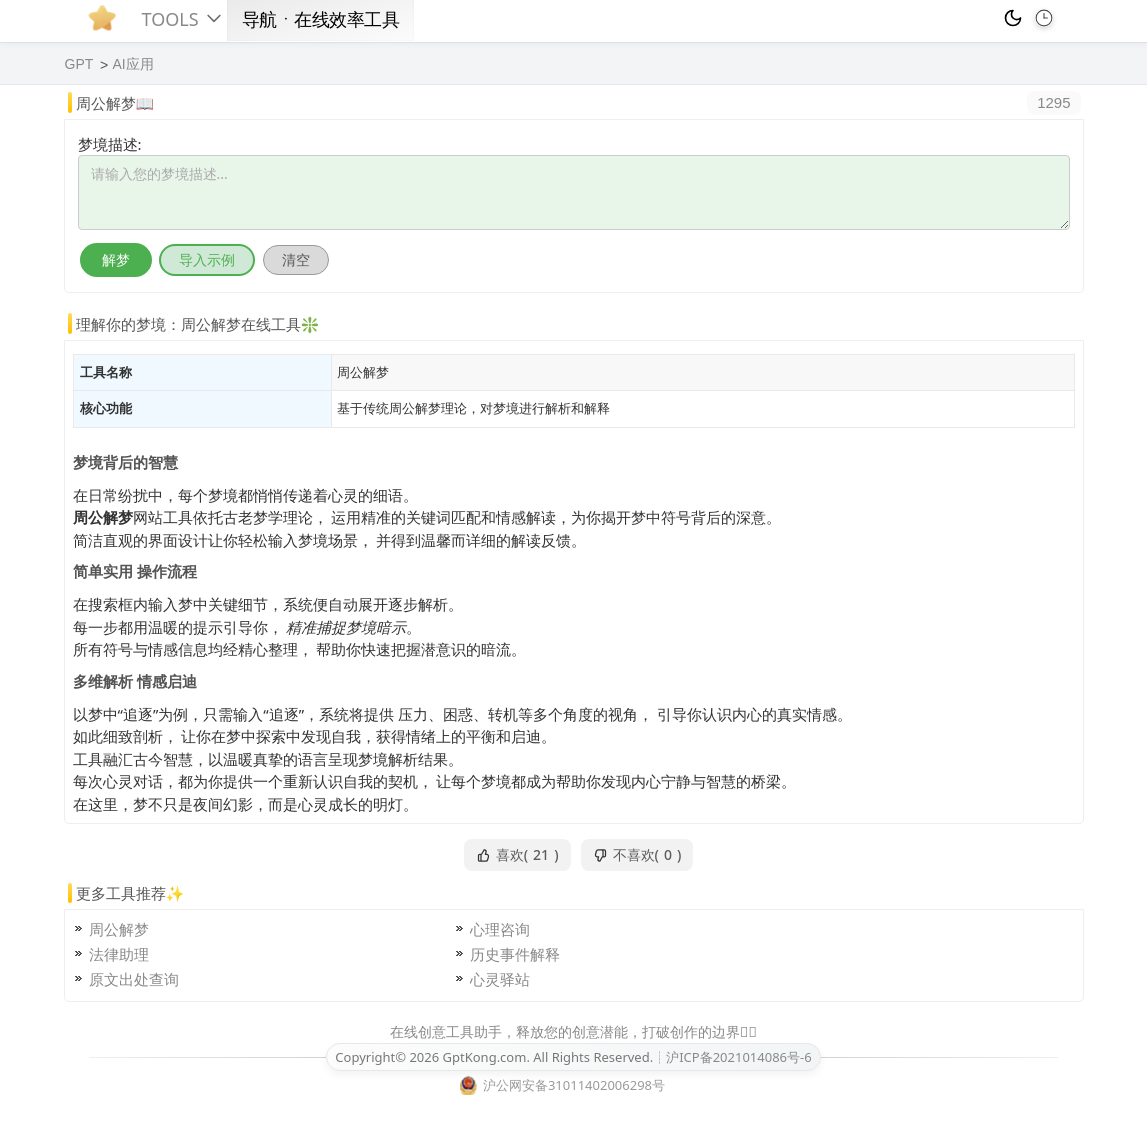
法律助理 (119, 954)
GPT (79, 64)
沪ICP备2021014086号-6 (738, 1057)
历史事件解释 (515, 954)
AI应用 (132, 64)
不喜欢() (637, 855)
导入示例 (207, 259)
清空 (296, 259)
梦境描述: (110, 144)
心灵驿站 (500, 979)
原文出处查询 (134, 979)
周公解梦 (119, 929)
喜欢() (517, 855)
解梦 (116, 259)
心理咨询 (500, 929)
